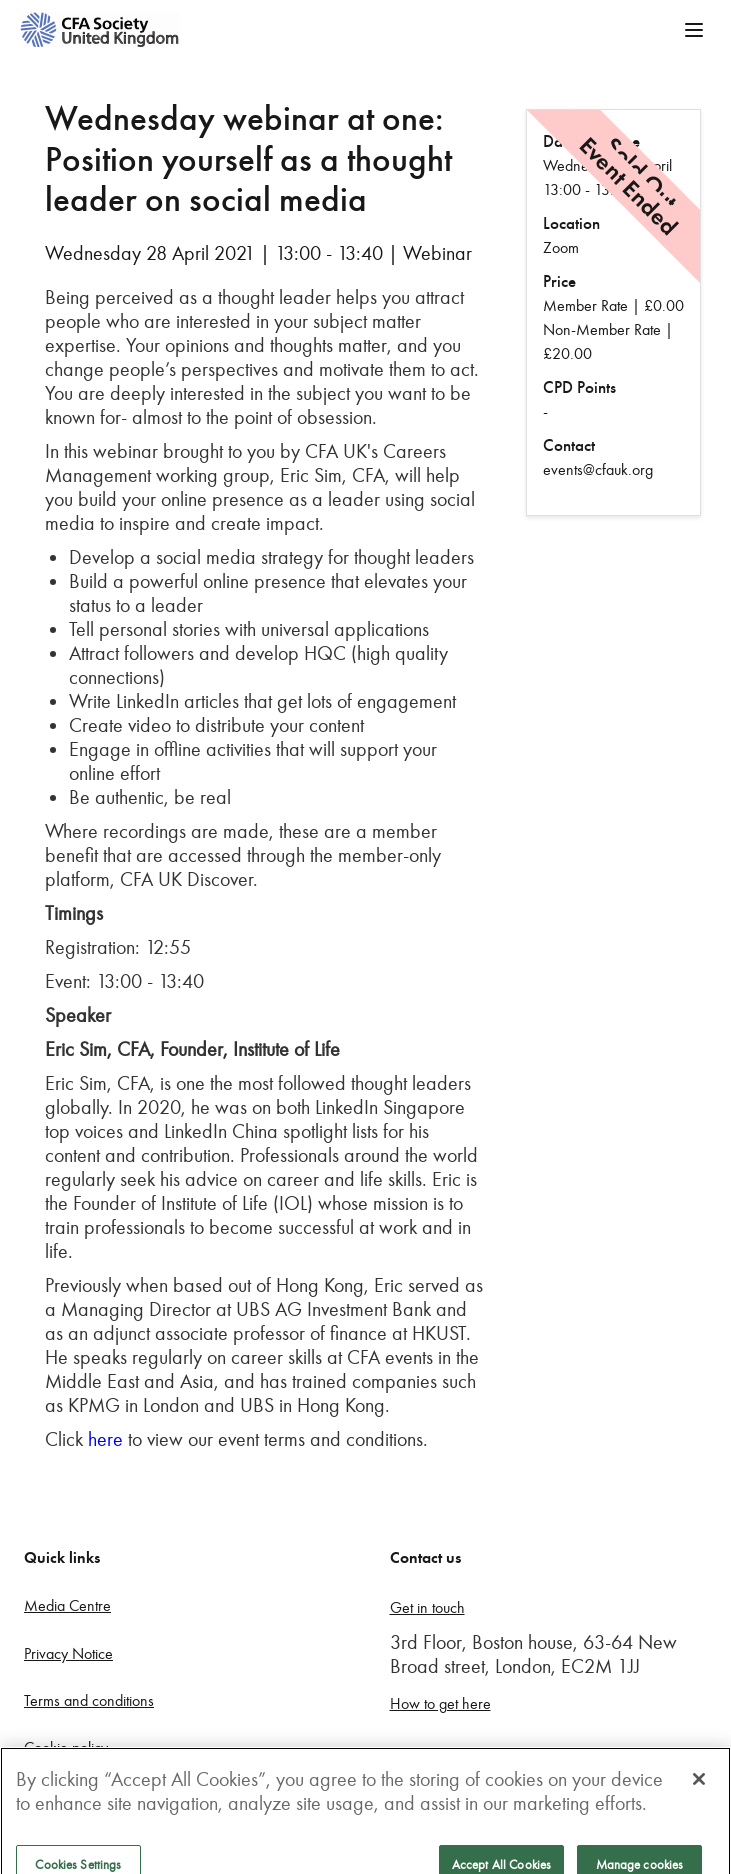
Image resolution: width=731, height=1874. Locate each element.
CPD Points (579, 387)
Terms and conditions (89, 1700)
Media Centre (67, 1605)
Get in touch (427, 1607)
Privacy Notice (68, 1653)
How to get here (440, 1703)
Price (559, 281)
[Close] (699, 1795)
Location (571, 223)
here (105, 1439)
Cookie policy (66, 1747)
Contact (569, 445)
